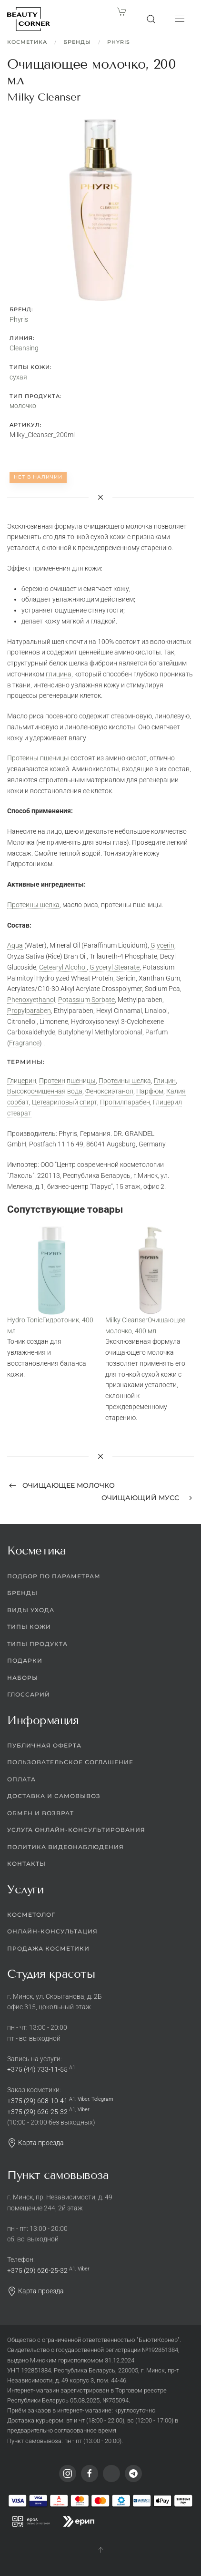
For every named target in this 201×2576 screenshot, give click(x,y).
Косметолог (31, 1914)
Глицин (165, 1080)
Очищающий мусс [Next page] (146, 1497)
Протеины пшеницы (38, 758)
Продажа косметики (48, 1948)
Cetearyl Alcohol (63, 967)
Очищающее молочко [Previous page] (62, 1485)
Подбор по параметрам (53, 1576)
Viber (83, 2099)
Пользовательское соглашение (70, 1762)
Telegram (102, 2099)
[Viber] (111, 2473)
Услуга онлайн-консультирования (76, 1829)
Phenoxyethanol (31, 999)
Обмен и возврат (40, 1813)
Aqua (15, 945)
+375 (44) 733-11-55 (37, 2069)
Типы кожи (29, 1626)
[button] (151, 19)
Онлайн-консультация (52, 1931)
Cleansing (24, 348)
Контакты (26, 1863)
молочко (23, 405)
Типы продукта (37, 1643)
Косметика (27, 42)
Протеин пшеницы (67, 1080)
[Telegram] (133, 2473)
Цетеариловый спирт (64, 1102)
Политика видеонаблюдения (65, 1846)
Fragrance (24, 1043)
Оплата (21, 1779)
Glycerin (162, 945)
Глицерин (21, 1080)
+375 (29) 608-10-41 (37, 2101)
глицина (58, 674)
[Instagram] (67, 2473)
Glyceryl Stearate (115, 967)
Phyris (118, 42)
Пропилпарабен (125, 1102)
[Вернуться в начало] (28, 19)
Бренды (77, 42)
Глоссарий (28, 1694)
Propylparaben (29, 1010)
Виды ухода (30, 1610)
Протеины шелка (33, 905)
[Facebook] (89, 2473)
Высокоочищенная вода (44, 1091)
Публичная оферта (44, 1745)
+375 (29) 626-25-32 (37, 2112)
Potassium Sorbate (86, 999)
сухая (18, 377)
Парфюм (149, 1091)
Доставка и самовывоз (53, 1795)
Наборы (22, 1677)
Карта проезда (35, 2143)
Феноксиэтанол (109, 1091)
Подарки (24, 1660)
